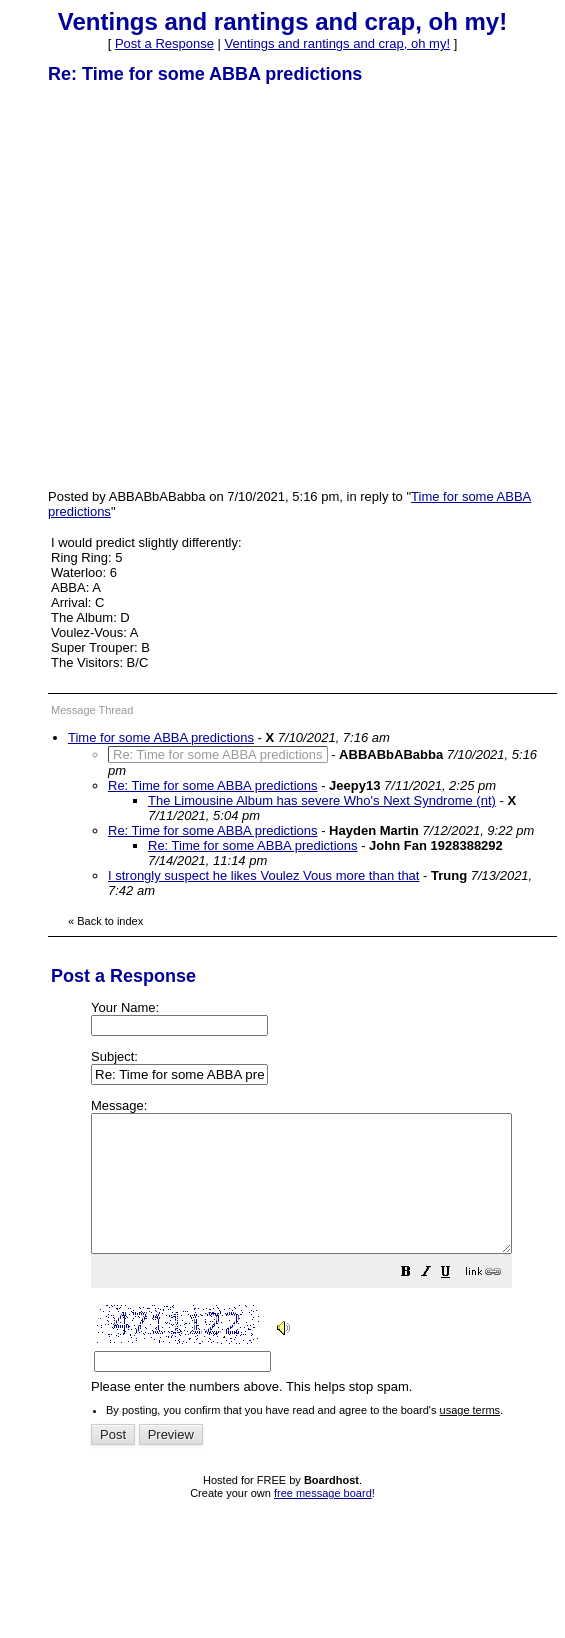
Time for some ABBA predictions (161, 737)
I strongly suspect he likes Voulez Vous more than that (263, 875)
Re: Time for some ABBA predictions (213, 785)
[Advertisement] (187, 285)
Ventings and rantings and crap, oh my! (337, 43)
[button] (456, 1301)
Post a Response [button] (164, 43)
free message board (323, 1520)
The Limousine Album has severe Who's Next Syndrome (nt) (322, 800)
